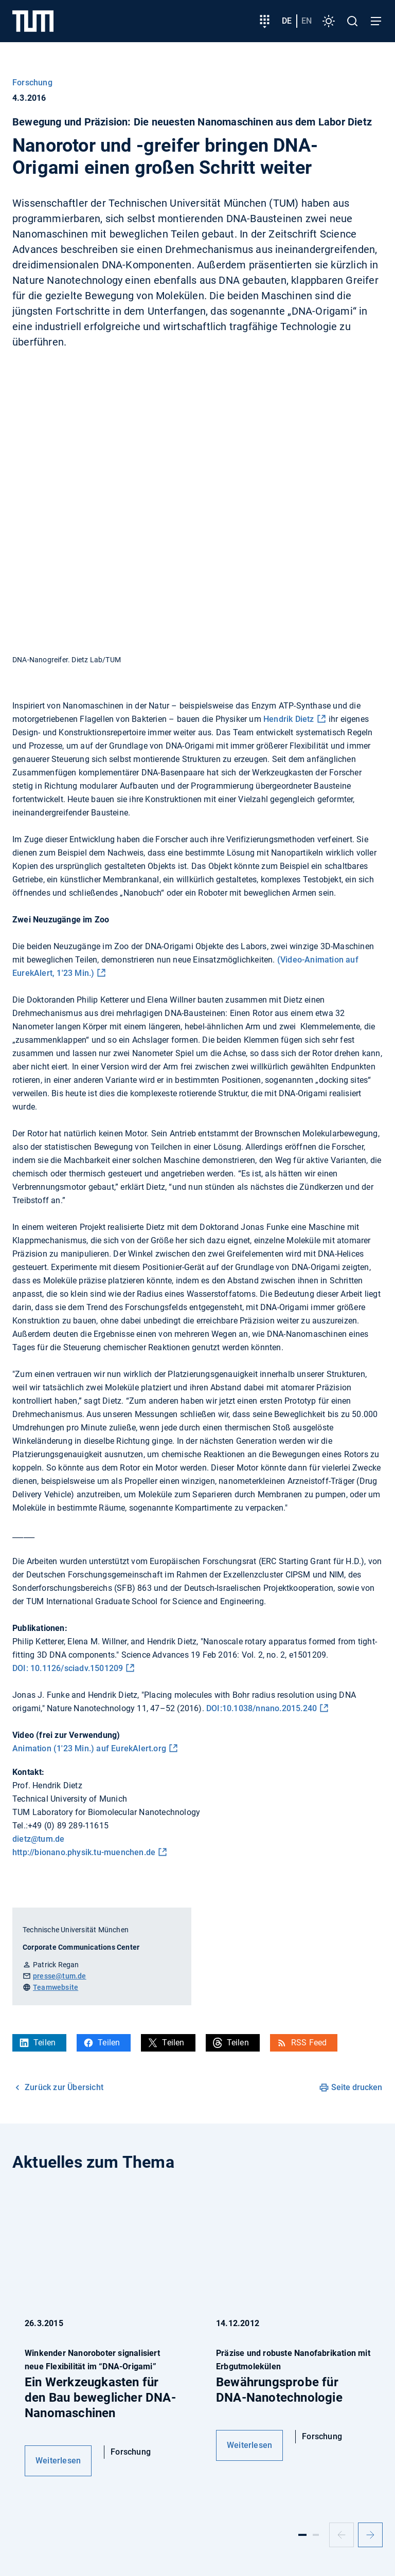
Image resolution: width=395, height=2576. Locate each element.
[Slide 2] (316, 2535)
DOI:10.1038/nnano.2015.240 (261, 1708)
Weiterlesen (58, 2460)
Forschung (32, 82)
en (306, 21)
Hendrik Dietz (288, 719)
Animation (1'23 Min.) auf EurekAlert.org (89, 1748)
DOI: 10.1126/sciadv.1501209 (67, 1668)
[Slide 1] (302, 2535)
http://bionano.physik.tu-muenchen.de (83, 1852)
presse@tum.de (59, 1976)
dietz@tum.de (38, 1839)
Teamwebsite (55, 1987)
